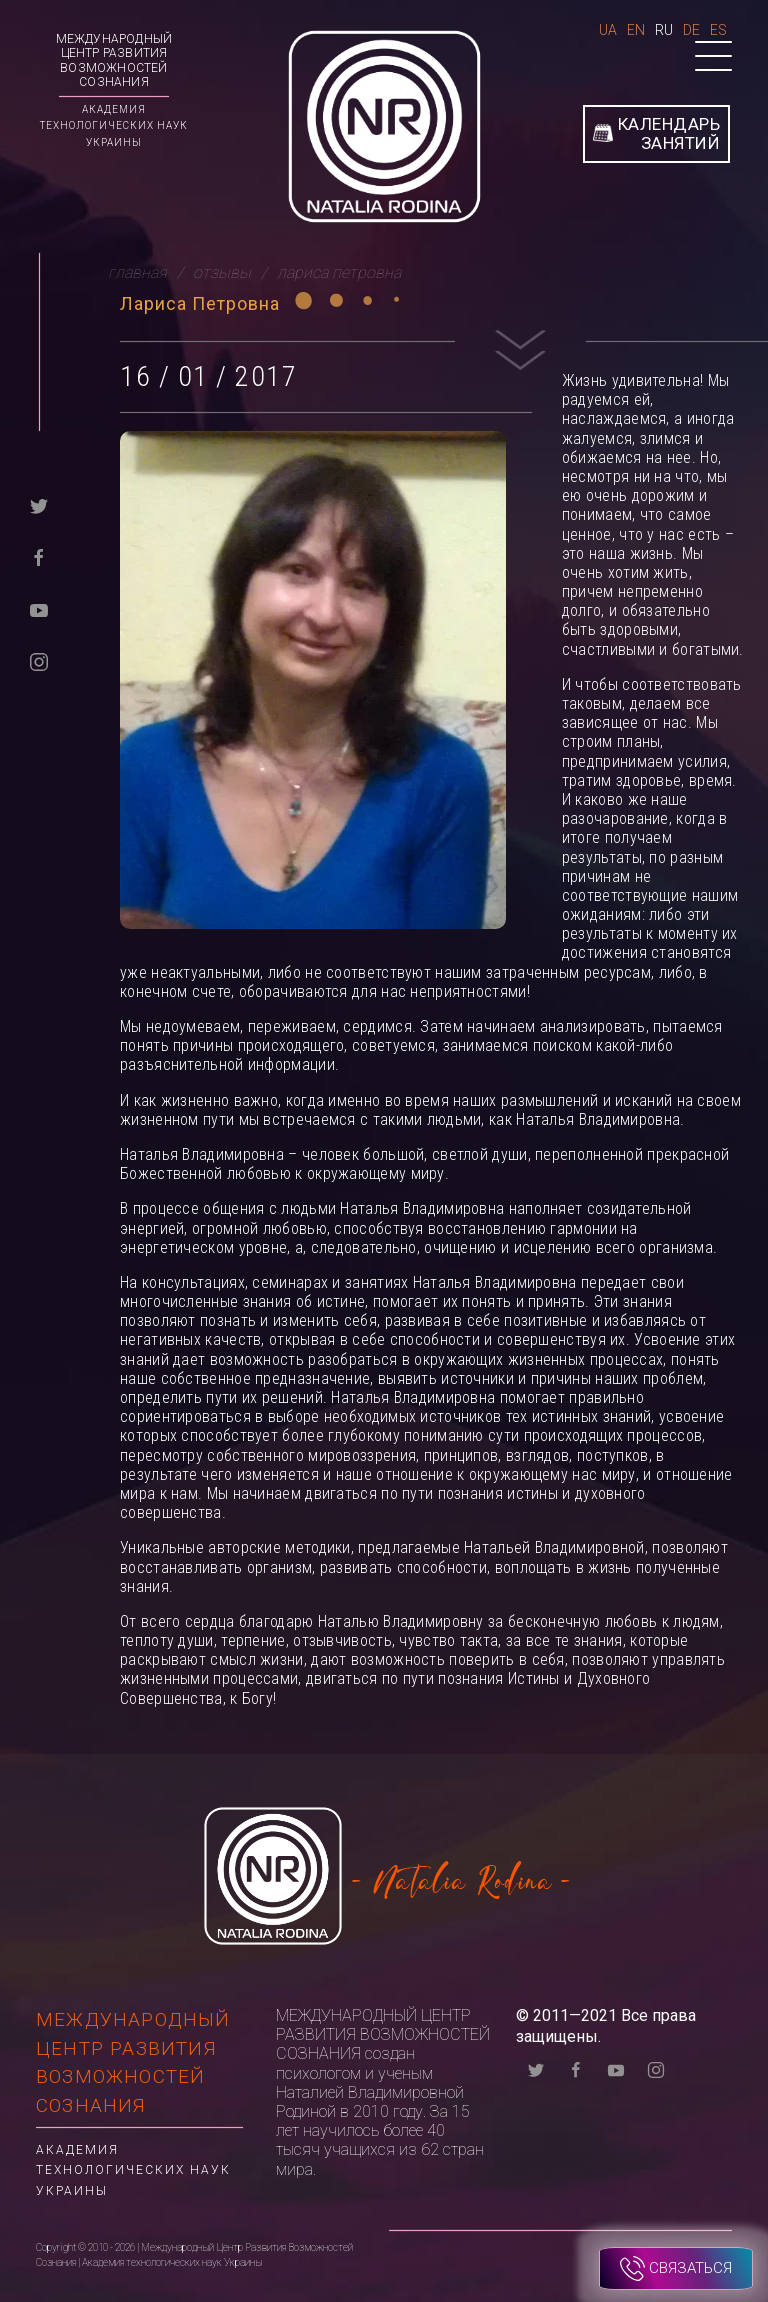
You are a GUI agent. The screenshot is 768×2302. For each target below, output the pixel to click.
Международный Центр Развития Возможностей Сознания (114, 60)
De (691, 30)
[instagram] (39, 660)
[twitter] (39, 504)
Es (718, 30)
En (636, 30)
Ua (608, 30)
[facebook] (39, 556)
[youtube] (39, 608)
